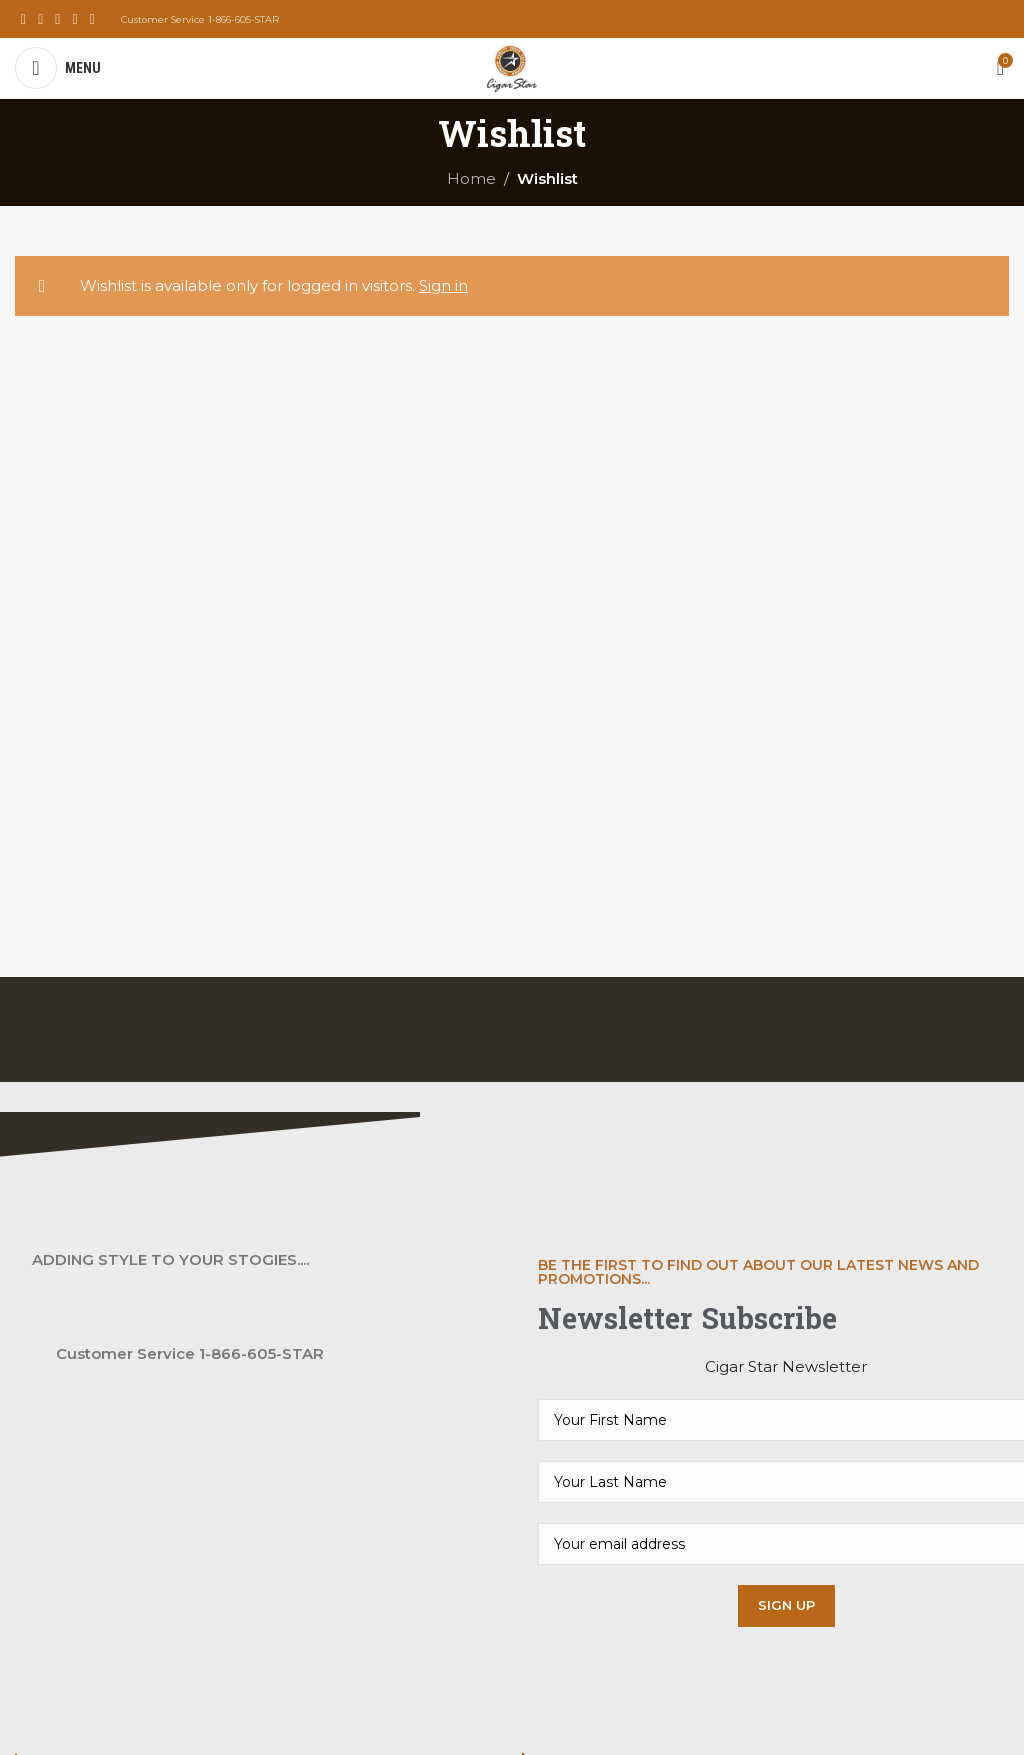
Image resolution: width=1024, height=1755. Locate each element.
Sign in (443, 285)
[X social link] (40, 19)
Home (471, 178)
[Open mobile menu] (58, 68)
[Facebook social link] (23, 19)
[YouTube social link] (74, 19)
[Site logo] (511, 66)
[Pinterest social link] (92, 19)
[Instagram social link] (57, 19)
